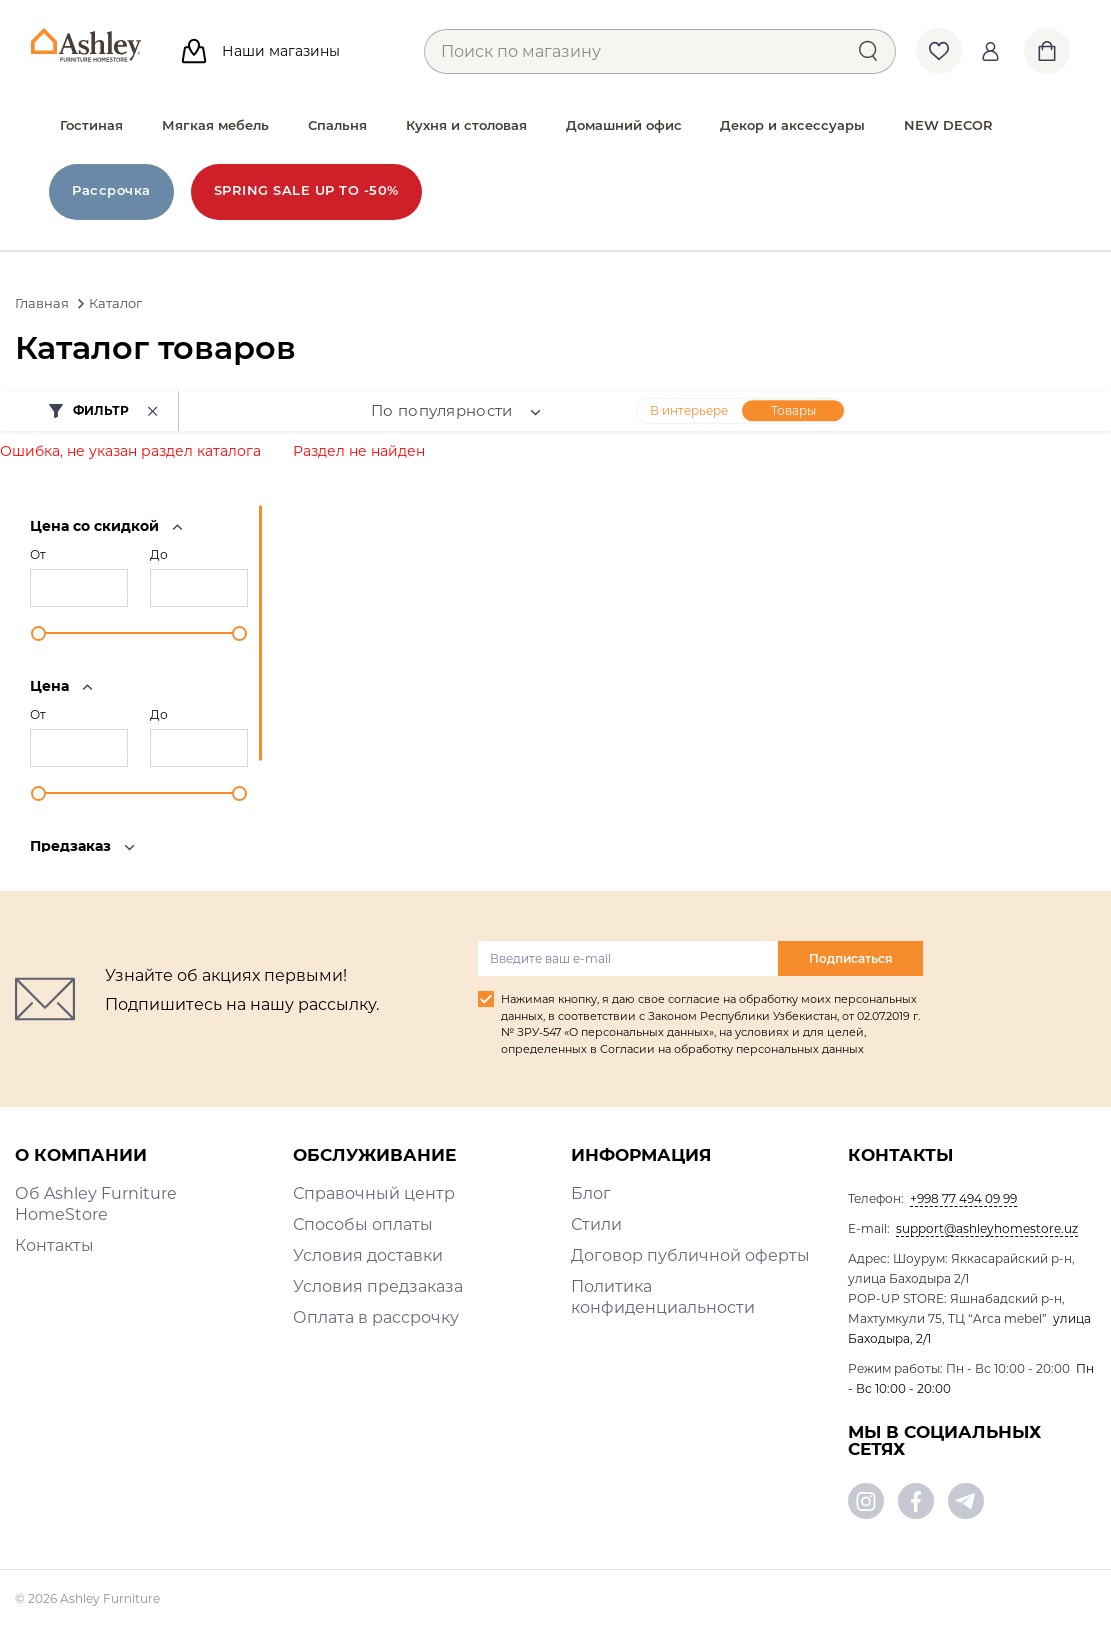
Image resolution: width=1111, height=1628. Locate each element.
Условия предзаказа (378, 1286)
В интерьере (689, 410)
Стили (596, 1224)
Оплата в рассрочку (376, 1317)
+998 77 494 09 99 (963, 1198)
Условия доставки (368, 1255)
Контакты (54, 1245)
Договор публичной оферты (690, 1255)
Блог (591, 1193)
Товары (793, 410)
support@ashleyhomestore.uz (987, 1228)
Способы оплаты (363, 1224)
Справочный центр (374, 1193)
